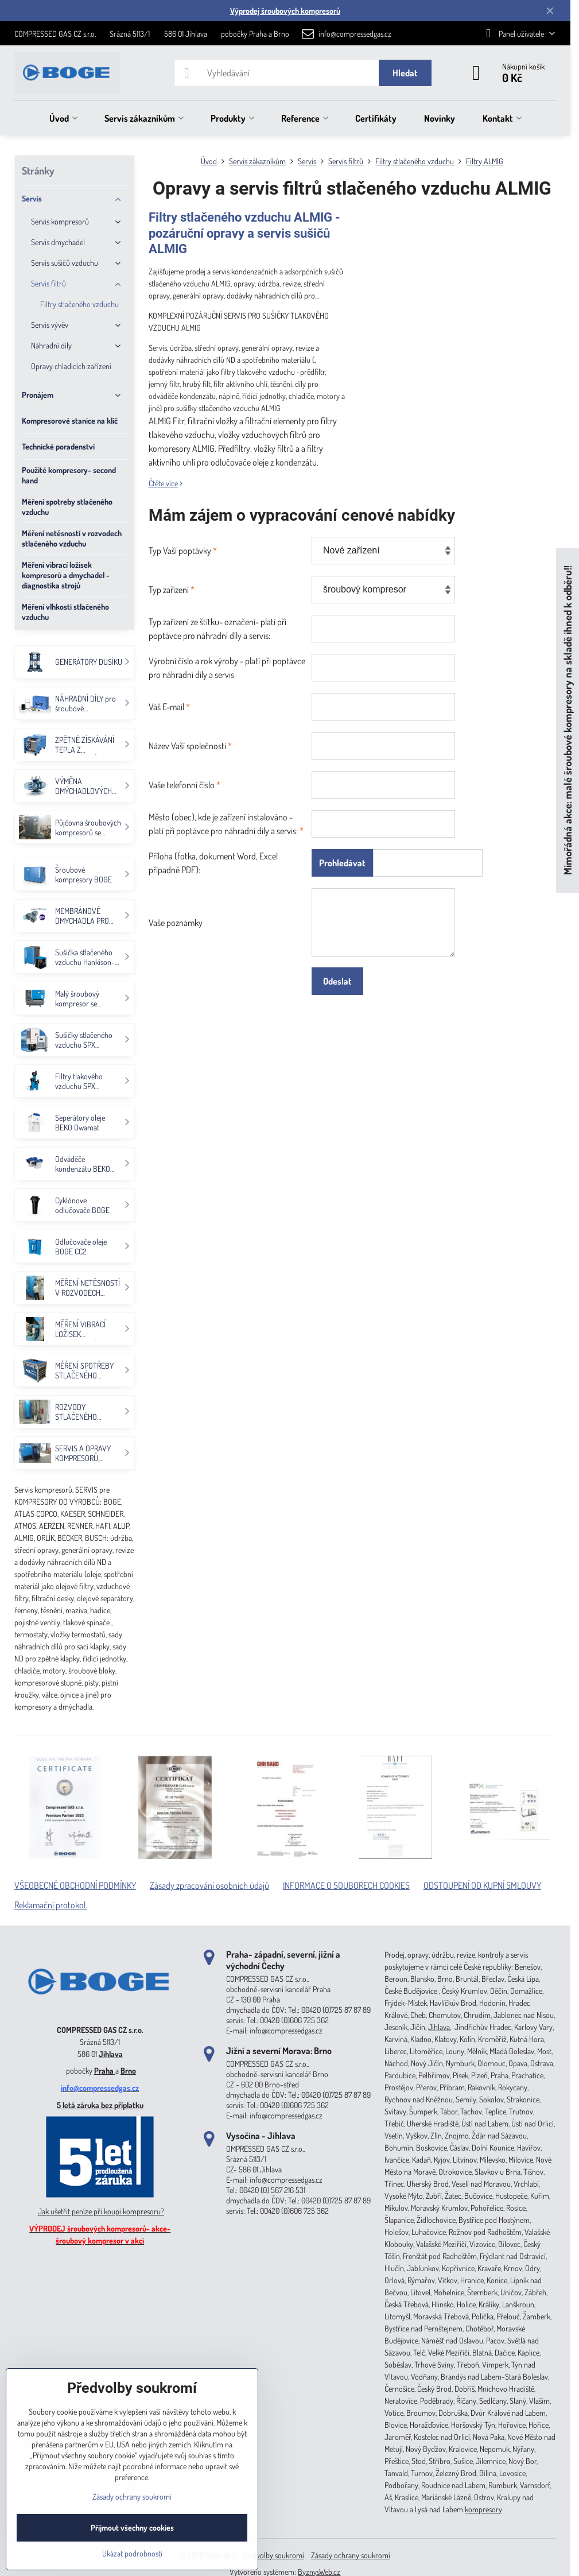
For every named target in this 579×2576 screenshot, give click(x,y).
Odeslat (337, 981)
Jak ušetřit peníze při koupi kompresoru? (101, 2211)
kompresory (483, 2509)
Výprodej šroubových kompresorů (285, 11)
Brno (128, 2070)
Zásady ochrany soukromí (350, 2555)
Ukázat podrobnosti (132, 2553)
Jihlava (111, 2054)
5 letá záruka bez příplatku (100, 2105)
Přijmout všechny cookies (132, 2527)
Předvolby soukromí (273, 2555)
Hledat (405, 73)
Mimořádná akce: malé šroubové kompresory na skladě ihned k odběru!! (567, 721)
